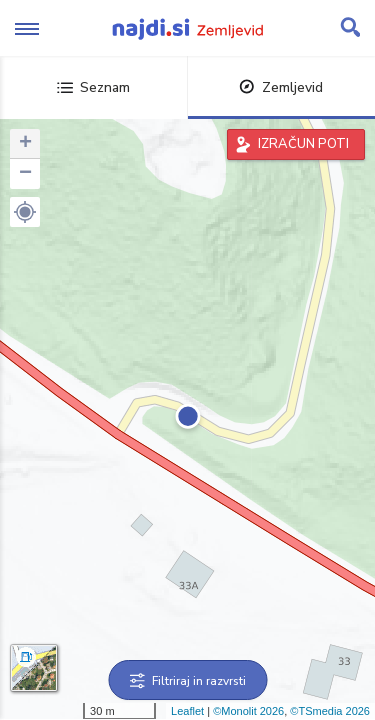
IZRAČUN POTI (303, 144)
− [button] (25, 174)
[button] (25, 212)
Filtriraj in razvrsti (187, 681)
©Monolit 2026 (248, 711)
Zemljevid (281, 87)
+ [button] (25, 144)
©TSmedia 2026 (330, 711)
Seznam (93, 87)
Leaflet (187, 711)
